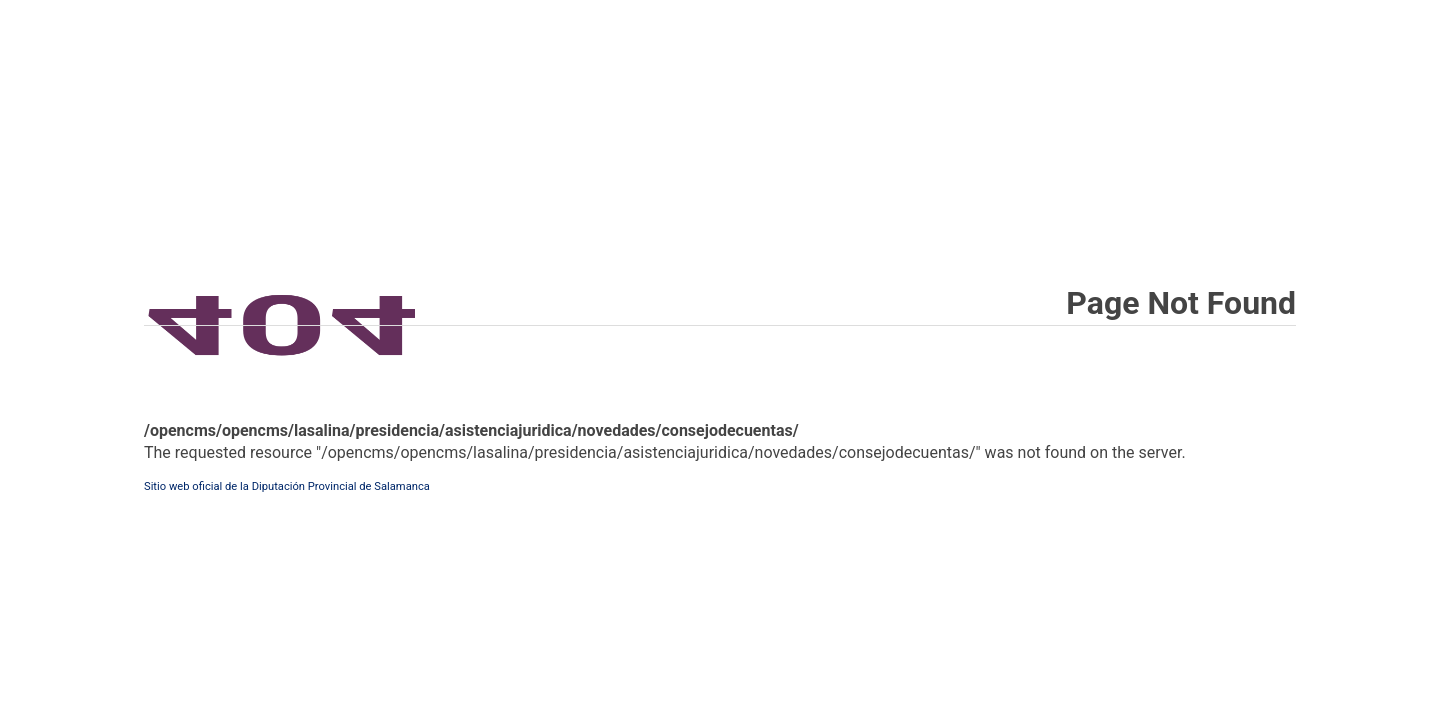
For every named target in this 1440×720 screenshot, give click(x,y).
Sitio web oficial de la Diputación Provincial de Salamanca (287, 486)
